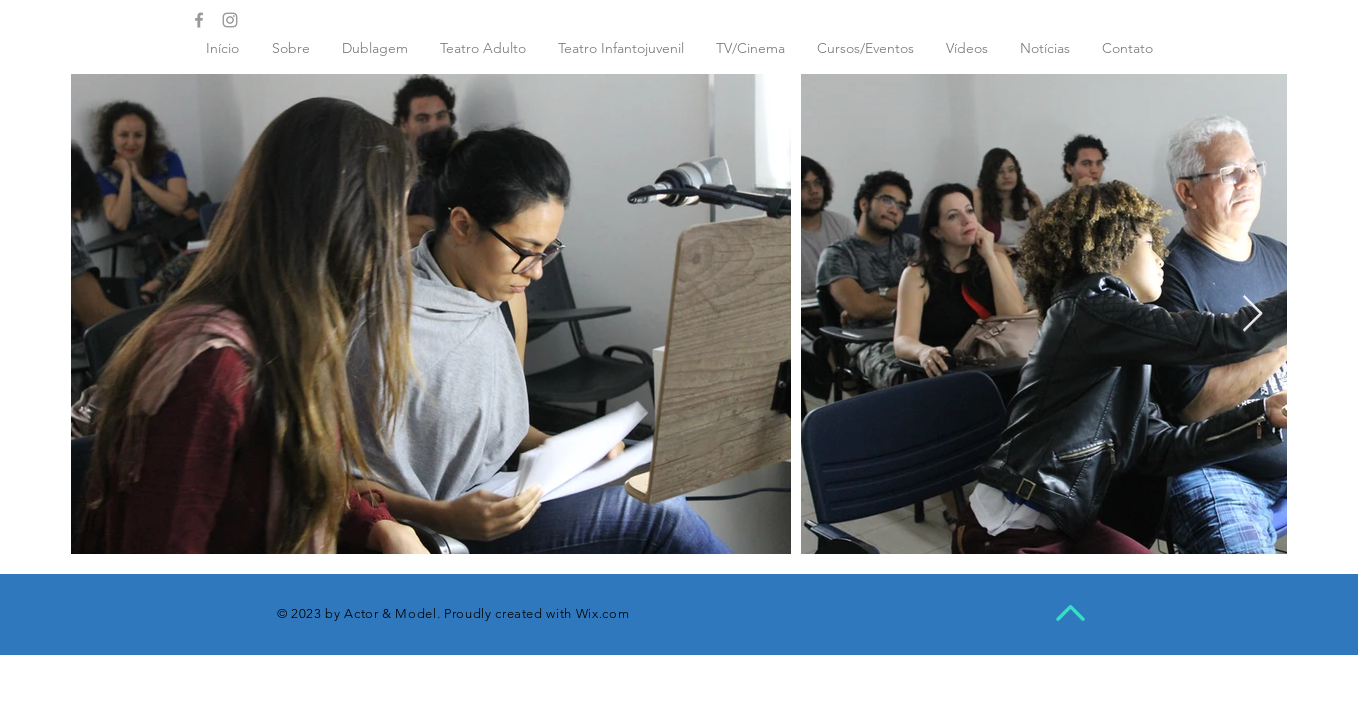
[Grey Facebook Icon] (199, 20)
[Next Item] (1252, 314)
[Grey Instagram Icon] (230, 20)
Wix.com (603, 613)
